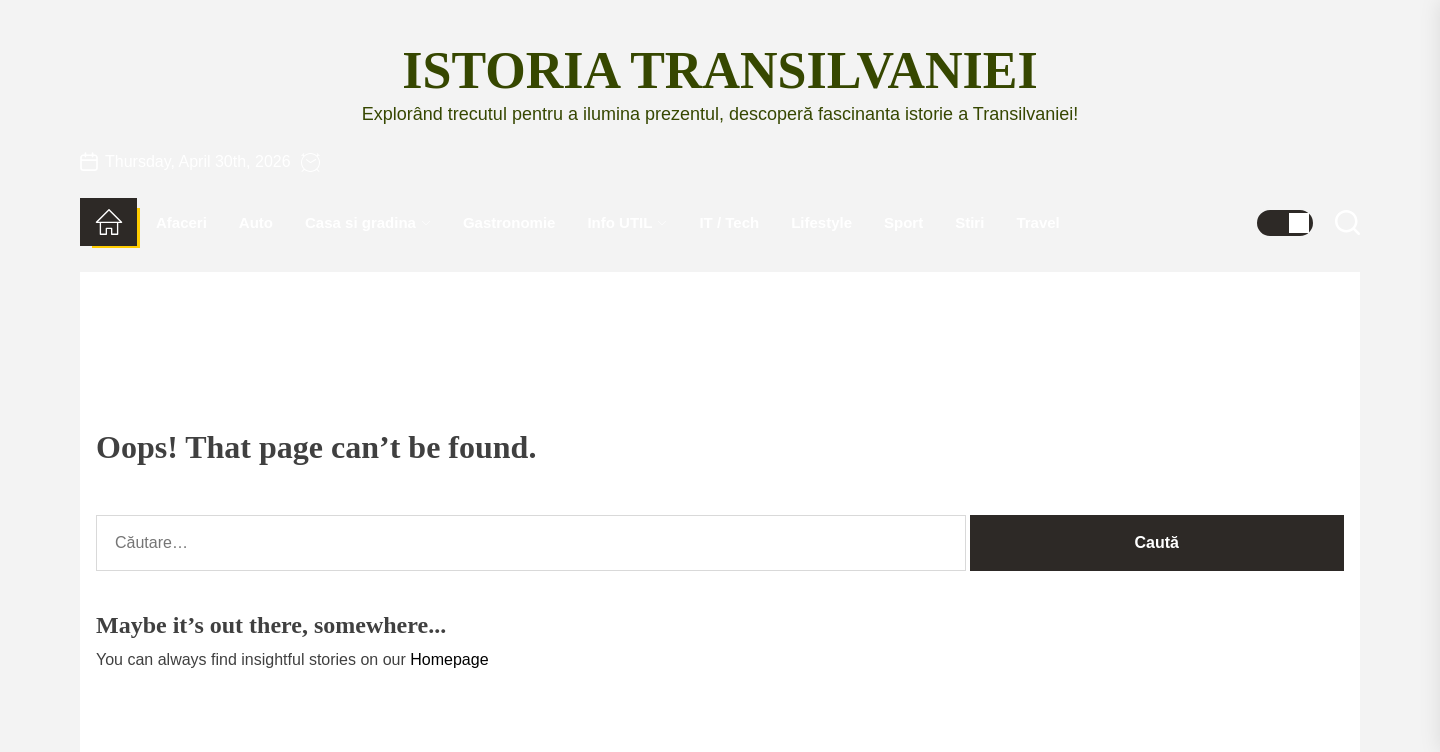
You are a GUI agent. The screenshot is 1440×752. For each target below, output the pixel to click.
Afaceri (181, 222)
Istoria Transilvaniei (719, 70)
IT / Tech (729, 222)
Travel (1037, 222)
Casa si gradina (368, 222)
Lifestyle (821, 222)
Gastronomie (509, 222)
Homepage (449, 659)
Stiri (969, 222)
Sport (903, 222)
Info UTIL (627, 222)
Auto (256, 222)
